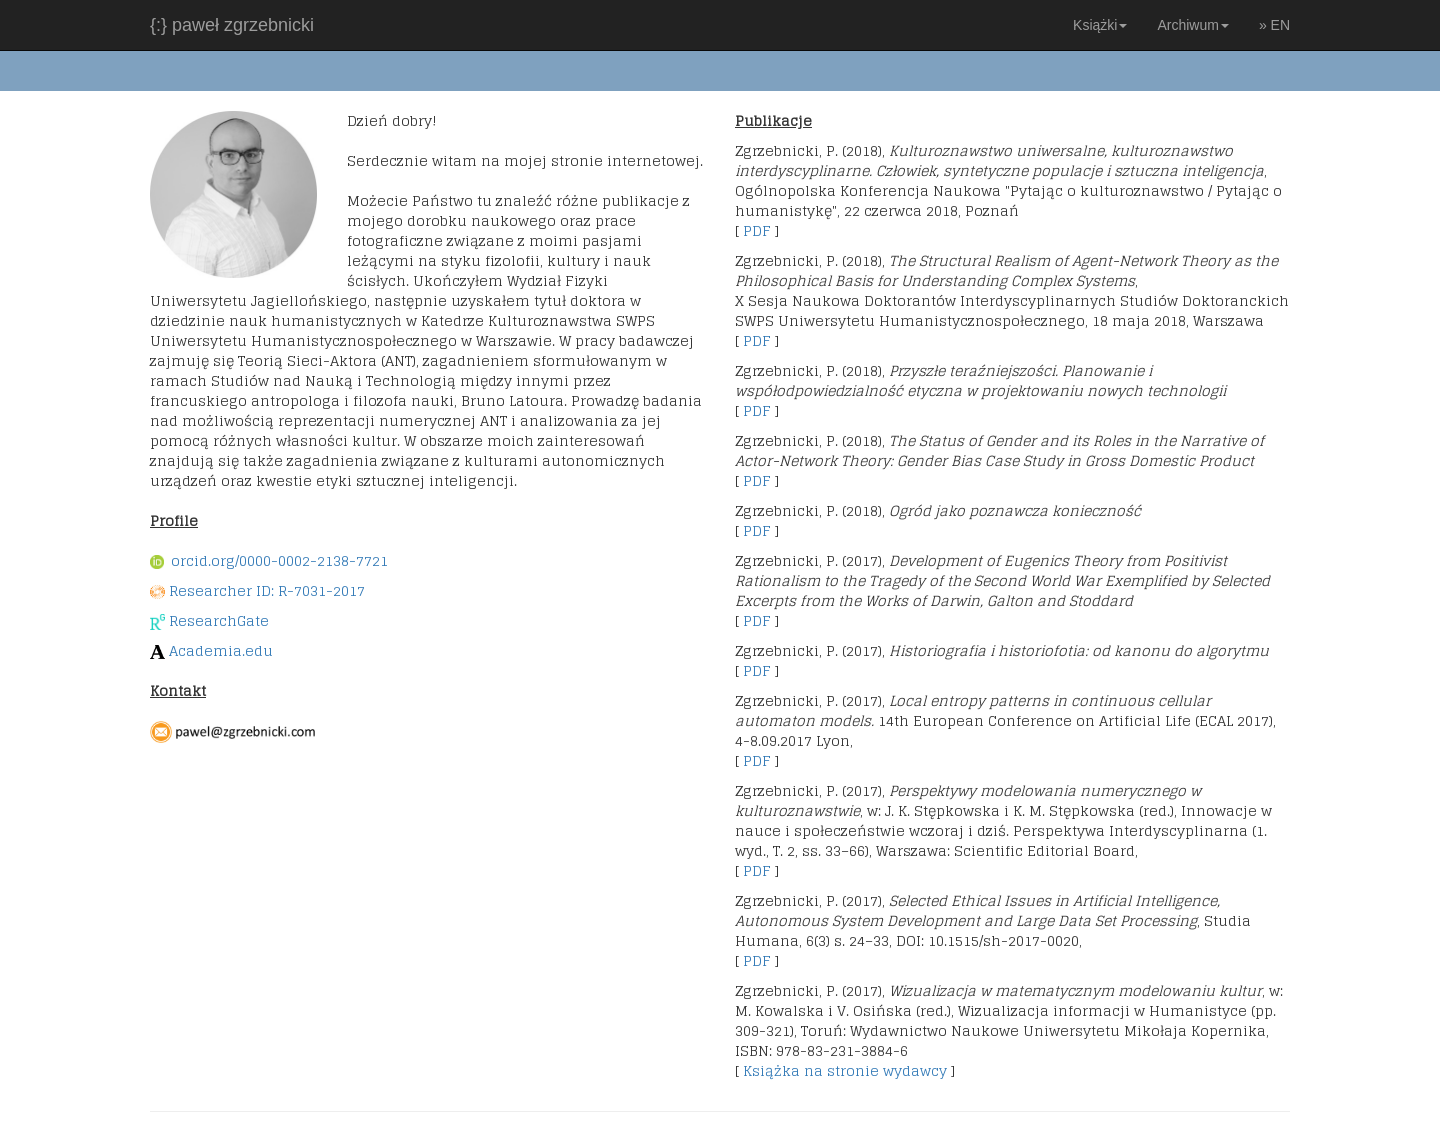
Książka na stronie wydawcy (845, 1070)
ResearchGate (219, 620)
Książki (1100, 25)
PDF (757, 230)
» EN (1274, 25)
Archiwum (1192, 25)
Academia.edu (221, 650)
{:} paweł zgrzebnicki (232, 25)
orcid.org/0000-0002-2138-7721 (269, 560)
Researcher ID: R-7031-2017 (267, 590)
